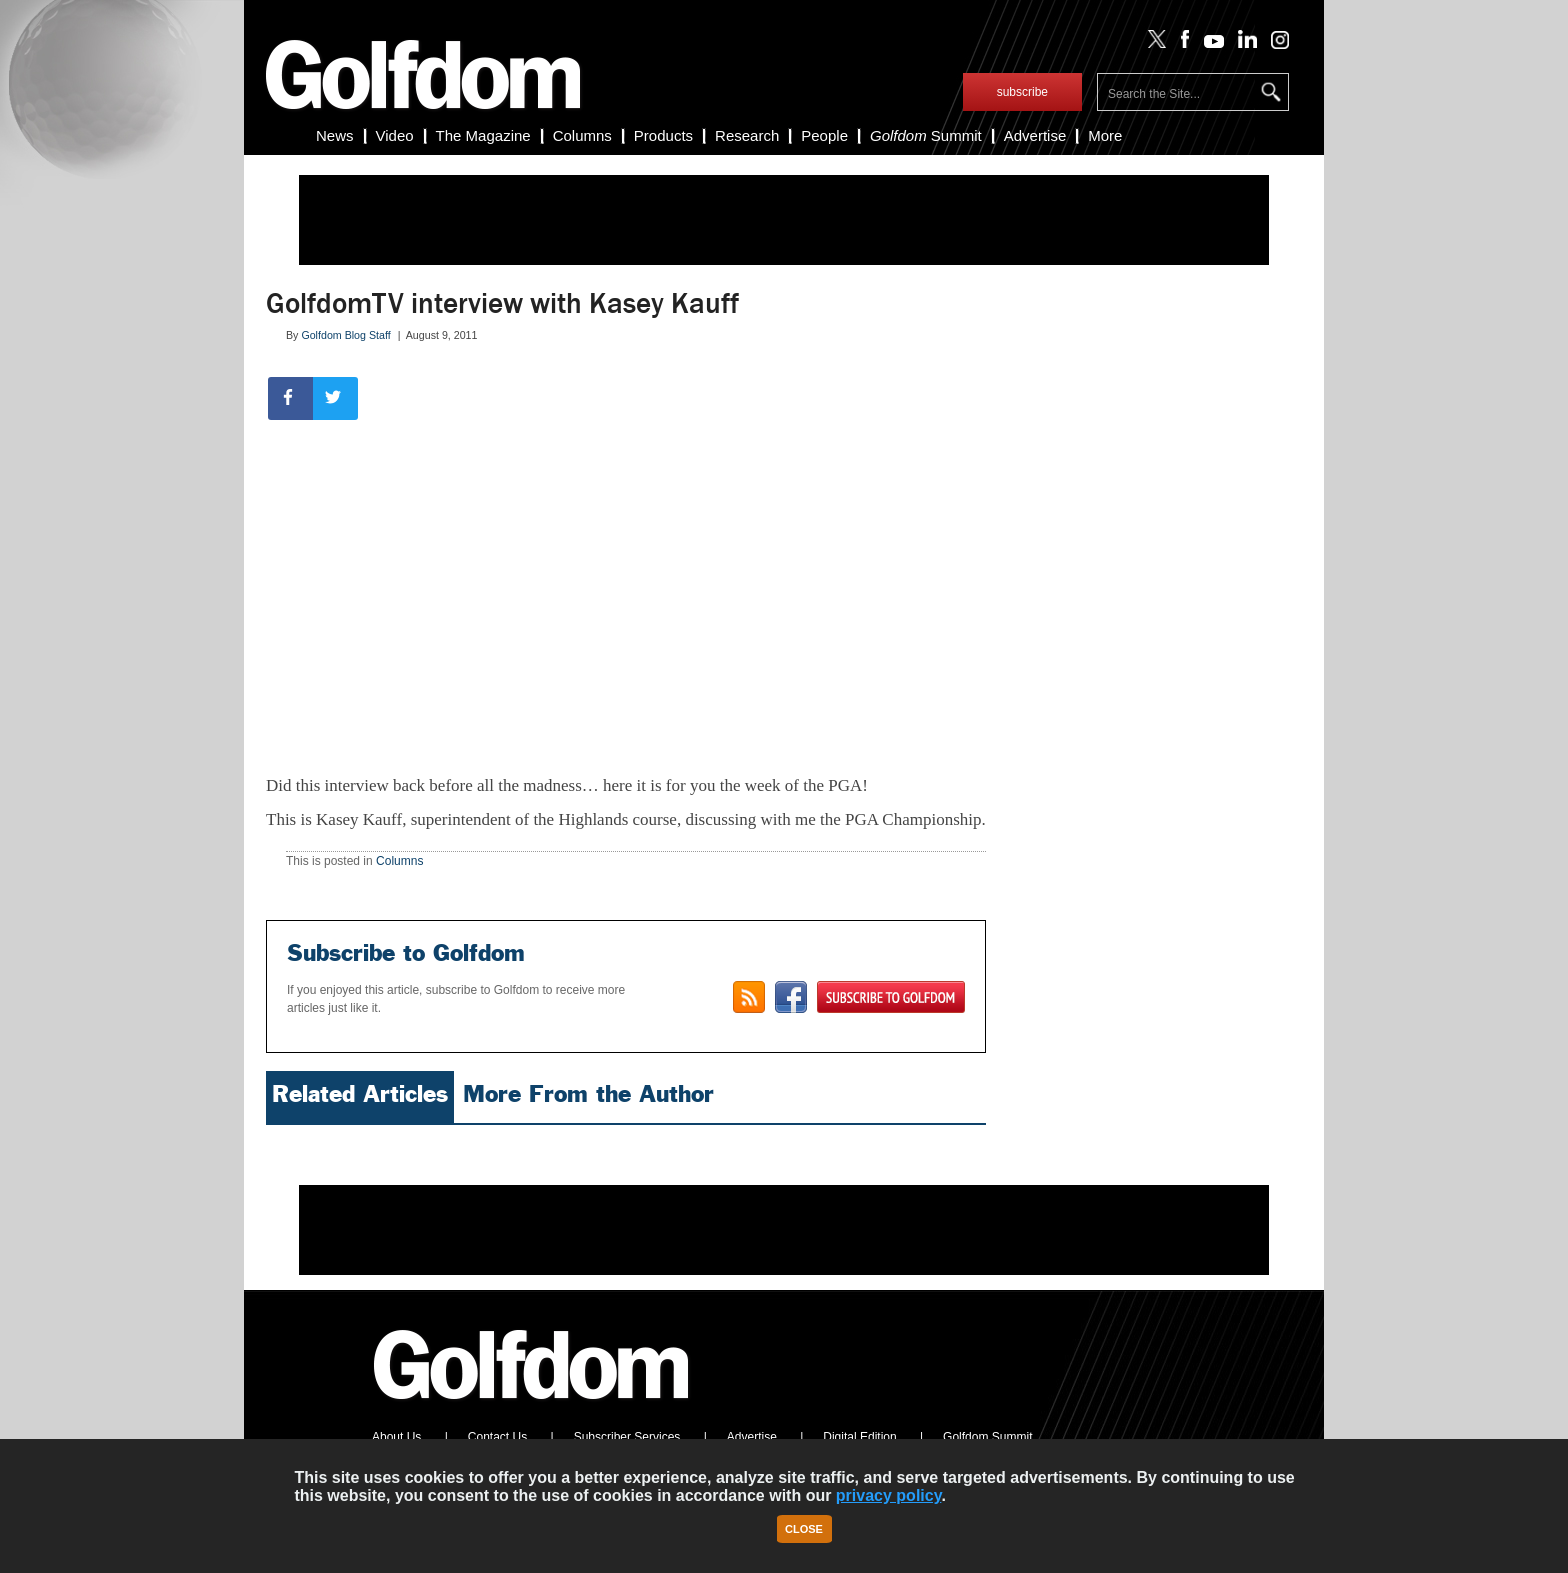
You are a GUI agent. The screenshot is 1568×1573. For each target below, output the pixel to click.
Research (747, 135)
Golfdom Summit (987, 1437)
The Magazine (483, 135)
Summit (926, 135)
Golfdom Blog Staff (345, 335)
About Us (396, 1437)
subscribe (1022, 92)
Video (395, 135)
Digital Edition (859, 1437)
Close (804, 1529)
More (1105, 135)
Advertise (1035, 135)
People (824, 135)
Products (663, 135)
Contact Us (497, 1437)
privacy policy (889, 1495)
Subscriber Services (627, 1437)
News (335, 135)
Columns (582, 135)
